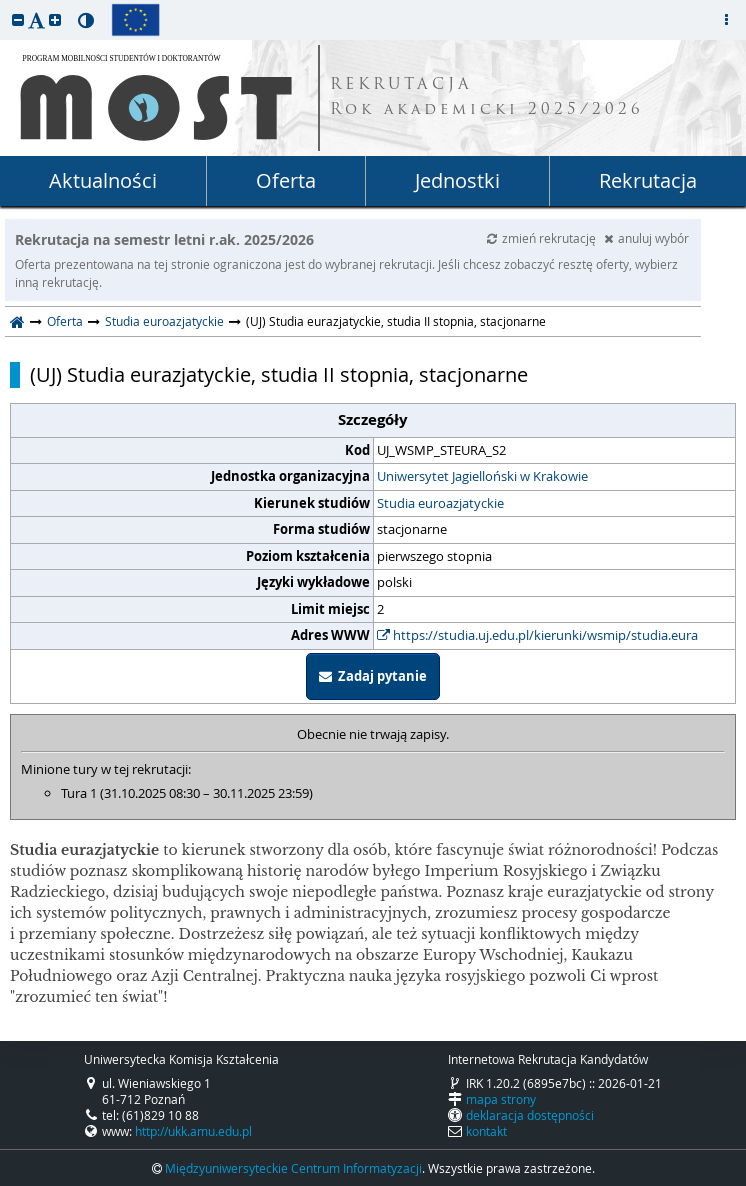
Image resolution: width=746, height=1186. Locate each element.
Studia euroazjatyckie (164, 321)
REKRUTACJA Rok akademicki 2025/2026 (487, 98)
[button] (18, 19)
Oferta (286, 180)
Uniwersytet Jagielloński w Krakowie (482, 476)
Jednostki (457, 180)
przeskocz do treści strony (5, 5)
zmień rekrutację (543, 238)
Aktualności (103, 180)
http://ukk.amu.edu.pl (193, 1131)
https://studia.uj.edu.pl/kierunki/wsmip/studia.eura (537, 635)
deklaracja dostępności (530, 1115)
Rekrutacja (648, 180)
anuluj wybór (646, 238)
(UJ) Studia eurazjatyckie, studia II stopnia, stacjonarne (279, 375)
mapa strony (501, 1099)
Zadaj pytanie (373, 676)
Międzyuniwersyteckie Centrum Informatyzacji (293, 1168)
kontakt (486, 1131)
